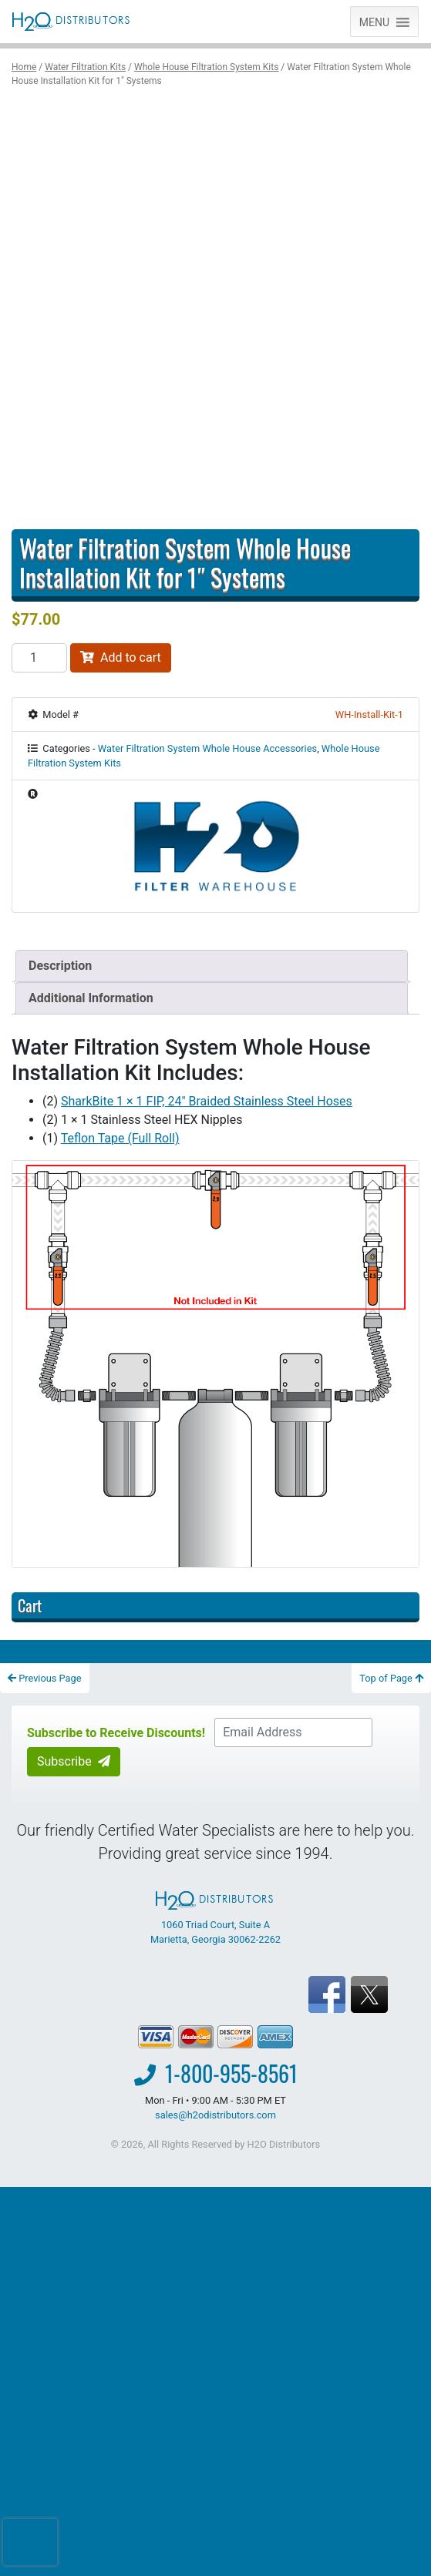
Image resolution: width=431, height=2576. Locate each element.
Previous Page (45, 1678)
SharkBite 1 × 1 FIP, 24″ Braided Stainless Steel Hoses (206, 1101)
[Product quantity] (39, 658)
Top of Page (391, 1678)
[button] (374, 21)
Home (24, 67)
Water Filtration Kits (85, 67)
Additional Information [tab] (91, 998)
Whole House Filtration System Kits (206, 67)
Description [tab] (60, 965)
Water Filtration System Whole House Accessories (207, 748)
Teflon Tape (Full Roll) (120, 1138)
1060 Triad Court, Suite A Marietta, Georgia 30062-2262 (215, 1918)
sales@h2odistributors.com (215, 2115)
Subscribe (73, 1761)
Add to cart (120, 657)
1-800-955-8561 (231, 2073)
